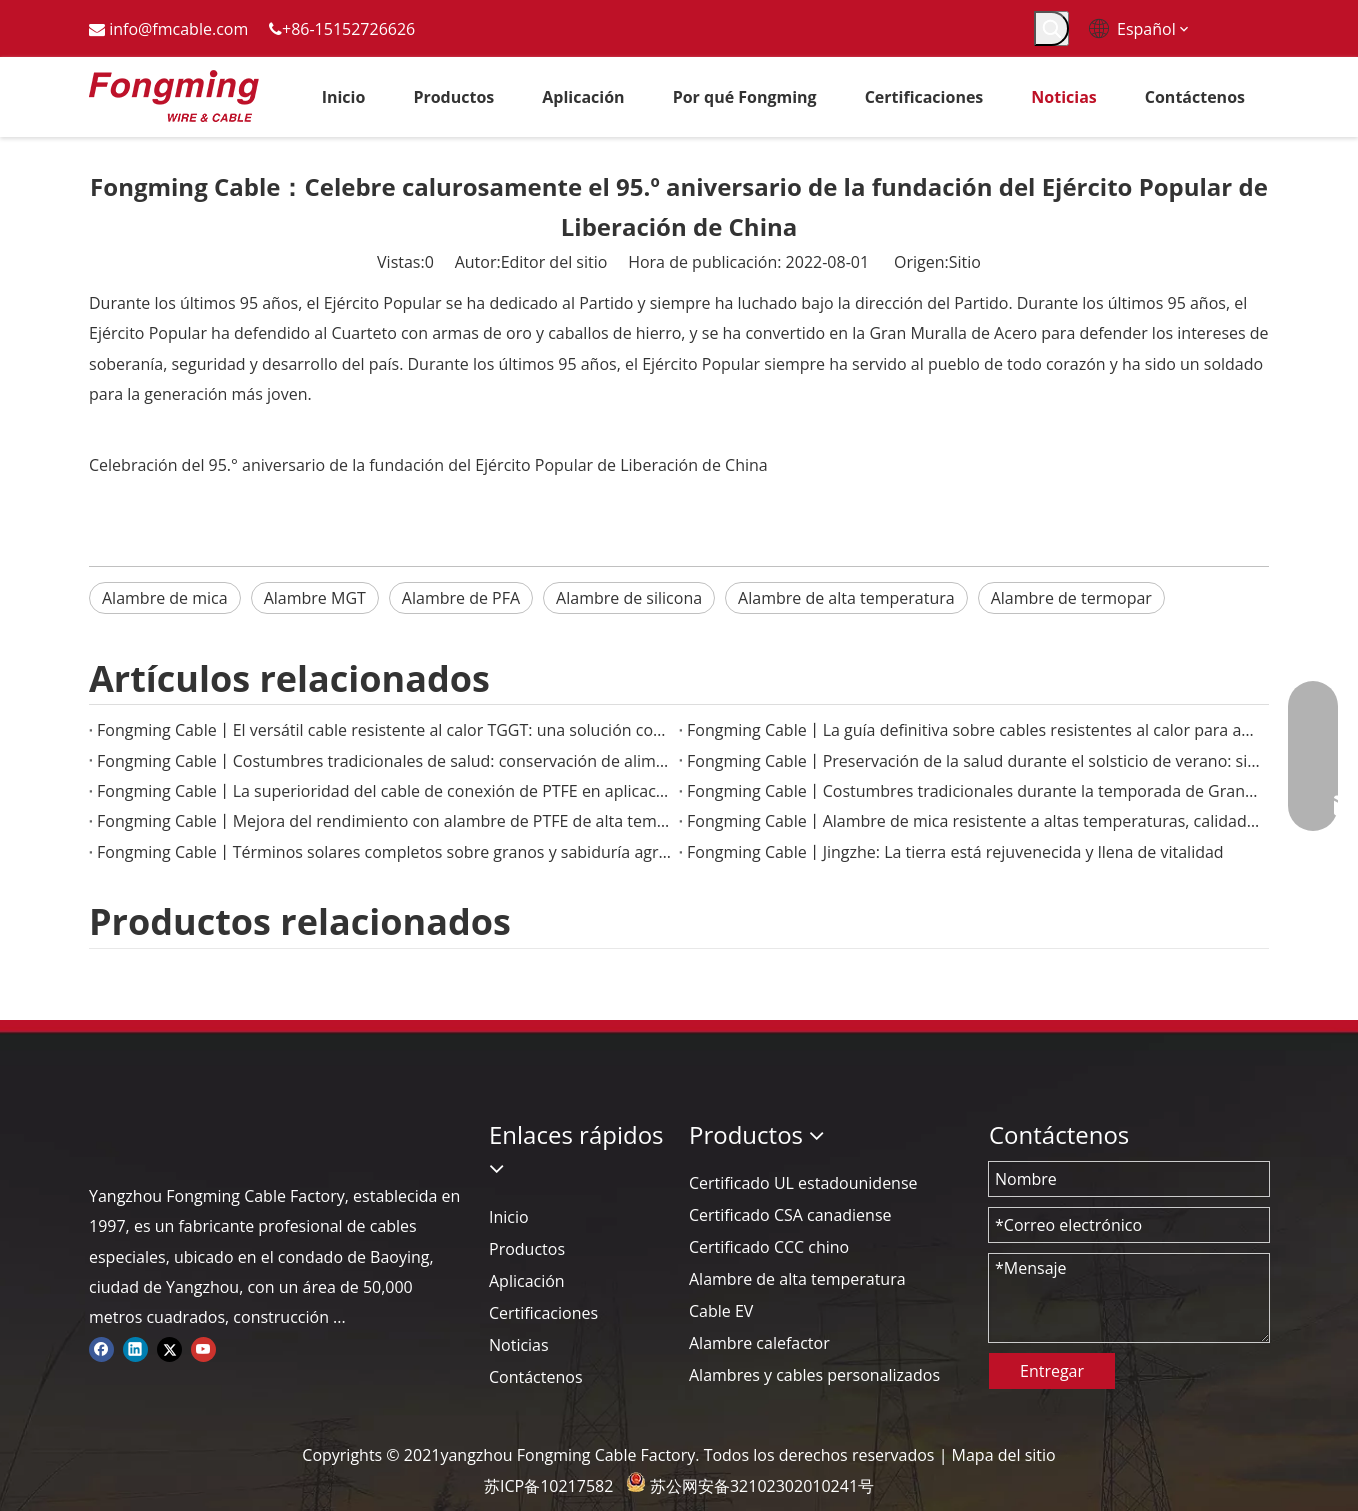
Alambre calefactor (759, 1343)
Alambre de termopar (1071, 598)
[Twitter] (169, 1348)
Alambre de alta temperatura (846, 598)
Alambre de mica (165, 598)
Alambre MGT (315, 598)
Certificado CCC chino (769, 1247)
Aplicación (527, 1281)
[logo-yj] (105, 1134)
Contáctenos (536, 1377)
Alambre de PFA (461, 598)
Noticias (519, 1345)
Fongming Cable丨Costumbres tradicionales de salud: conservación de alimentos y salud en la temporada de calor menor (384, 761)
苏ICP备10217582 (548, 1486)
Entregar (1052, 1371)
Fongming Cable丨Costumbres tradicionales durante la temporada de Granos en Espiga (974, 791)
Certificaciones (543, 1313)
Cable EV (721, 1311)
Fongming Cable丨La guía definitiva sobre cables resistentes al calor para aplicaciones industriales (974, 730)
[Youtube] (203, 1348)
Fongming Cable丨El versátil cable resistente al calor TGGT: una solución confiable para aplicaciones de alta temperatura (384, 730)
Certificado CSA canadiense (790, 1215)
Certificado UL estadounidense (803, 1183)
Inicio (509, 1217)
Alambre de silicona (629, 598)
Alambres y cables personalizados (814, 1375)
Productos (527, 1249)
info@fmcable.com (178, 29)
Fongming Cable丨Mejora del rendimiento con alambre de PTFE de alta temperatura (384, 821)
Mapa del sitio (1004, 1455)
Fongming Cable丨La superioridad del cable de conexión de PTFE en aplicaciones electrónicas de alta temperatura (384, 791)
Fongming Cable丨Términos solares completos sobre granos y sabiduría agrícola (384, 852)
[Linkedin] (135, 1348)
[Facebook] (101, 1348)
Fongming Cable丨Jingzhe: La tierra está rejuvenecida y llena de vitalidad (955, 852)
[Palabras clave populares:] (1051, 28)
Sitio (965, 262)
